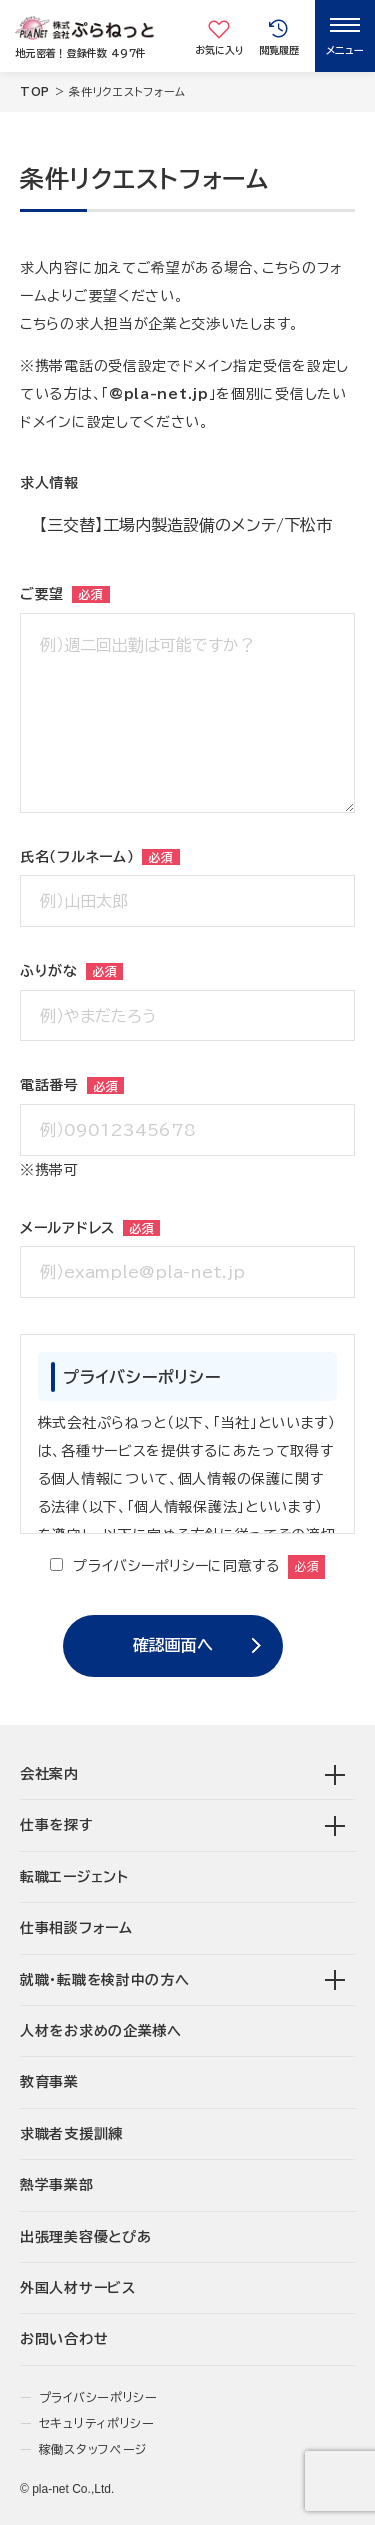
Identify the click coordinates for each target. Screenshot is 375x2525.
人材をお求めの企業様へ (101, 2031)
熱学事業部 (57, 2185)
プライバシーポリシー (98, 2397)
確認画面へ (173, 1645)
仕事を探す (57, 1825)
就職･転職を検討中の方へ (104, 1980)
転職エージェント (74, 1877)
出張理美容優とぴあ (85, 2237)
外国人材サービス (78, 2288)
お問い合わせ (64, 2339)
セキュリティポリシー (97, 2423)
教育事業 (49, 2082)
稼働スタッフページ (93, 2449)
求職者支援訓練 (71, 2134)
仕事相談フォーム (76, 1928)
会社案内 (49, 1774)
